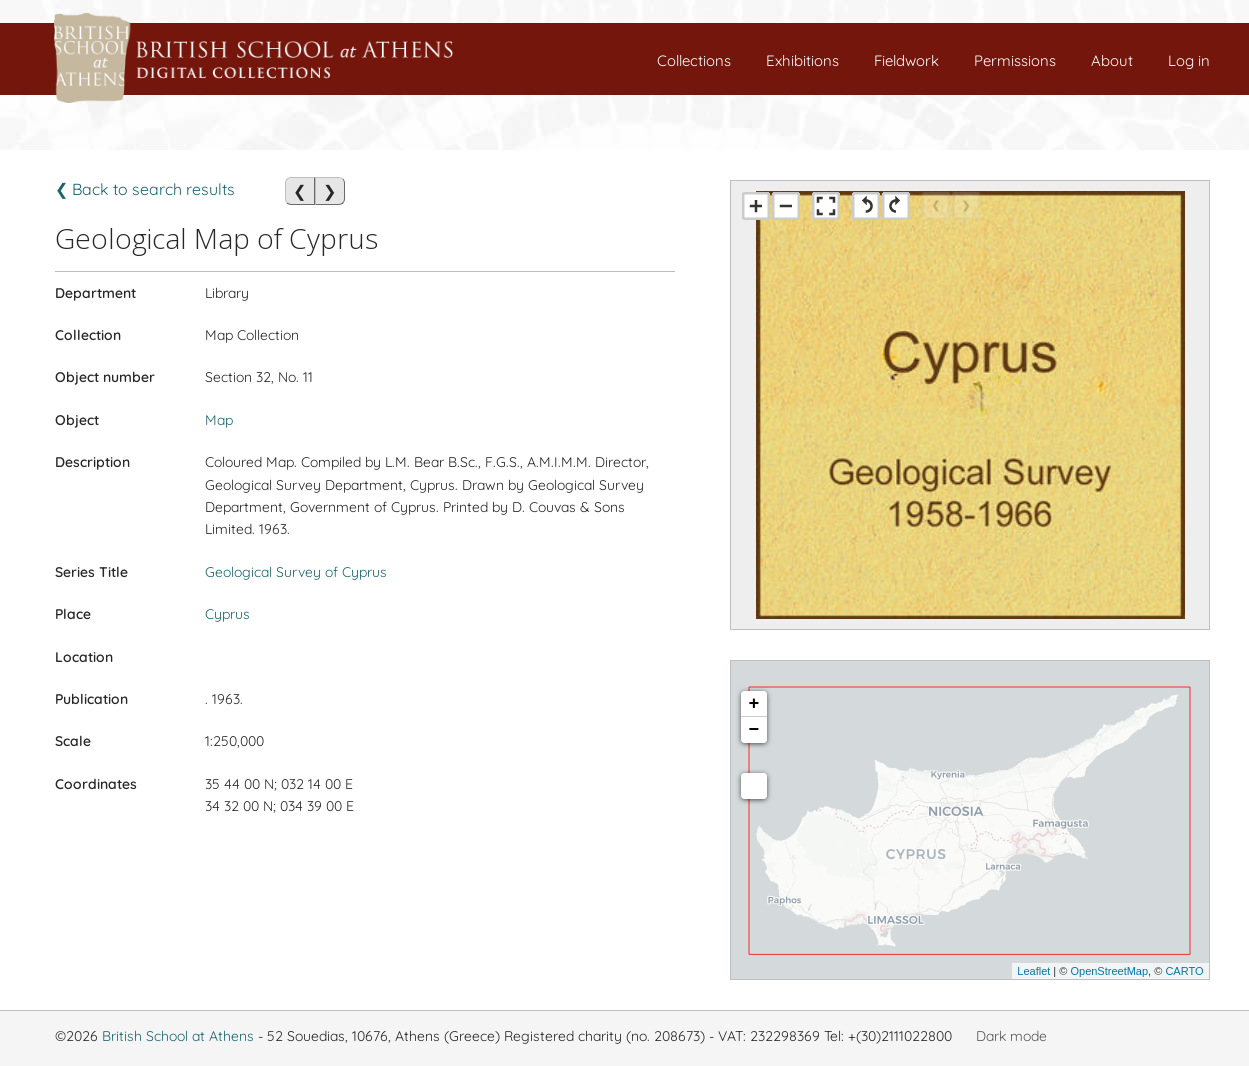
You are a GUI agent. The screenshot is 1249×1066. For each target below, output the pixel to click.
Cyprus (227, 614)
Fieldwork (906, 60)
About (1112, 60)
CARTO (1184, 971)
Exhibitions (802, 60)
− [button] (754, 730)
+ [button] (754, 704)
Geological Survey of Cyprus (296, 572)
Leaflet (1033, 971)
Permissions (1015, 60)
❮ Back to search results (145, 189)
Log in (1189, 60)
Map (219, 420)
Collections (694, 60)
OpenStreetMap (1109, 971)
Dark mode (1011, 1036)
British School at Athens (178, 1036)
